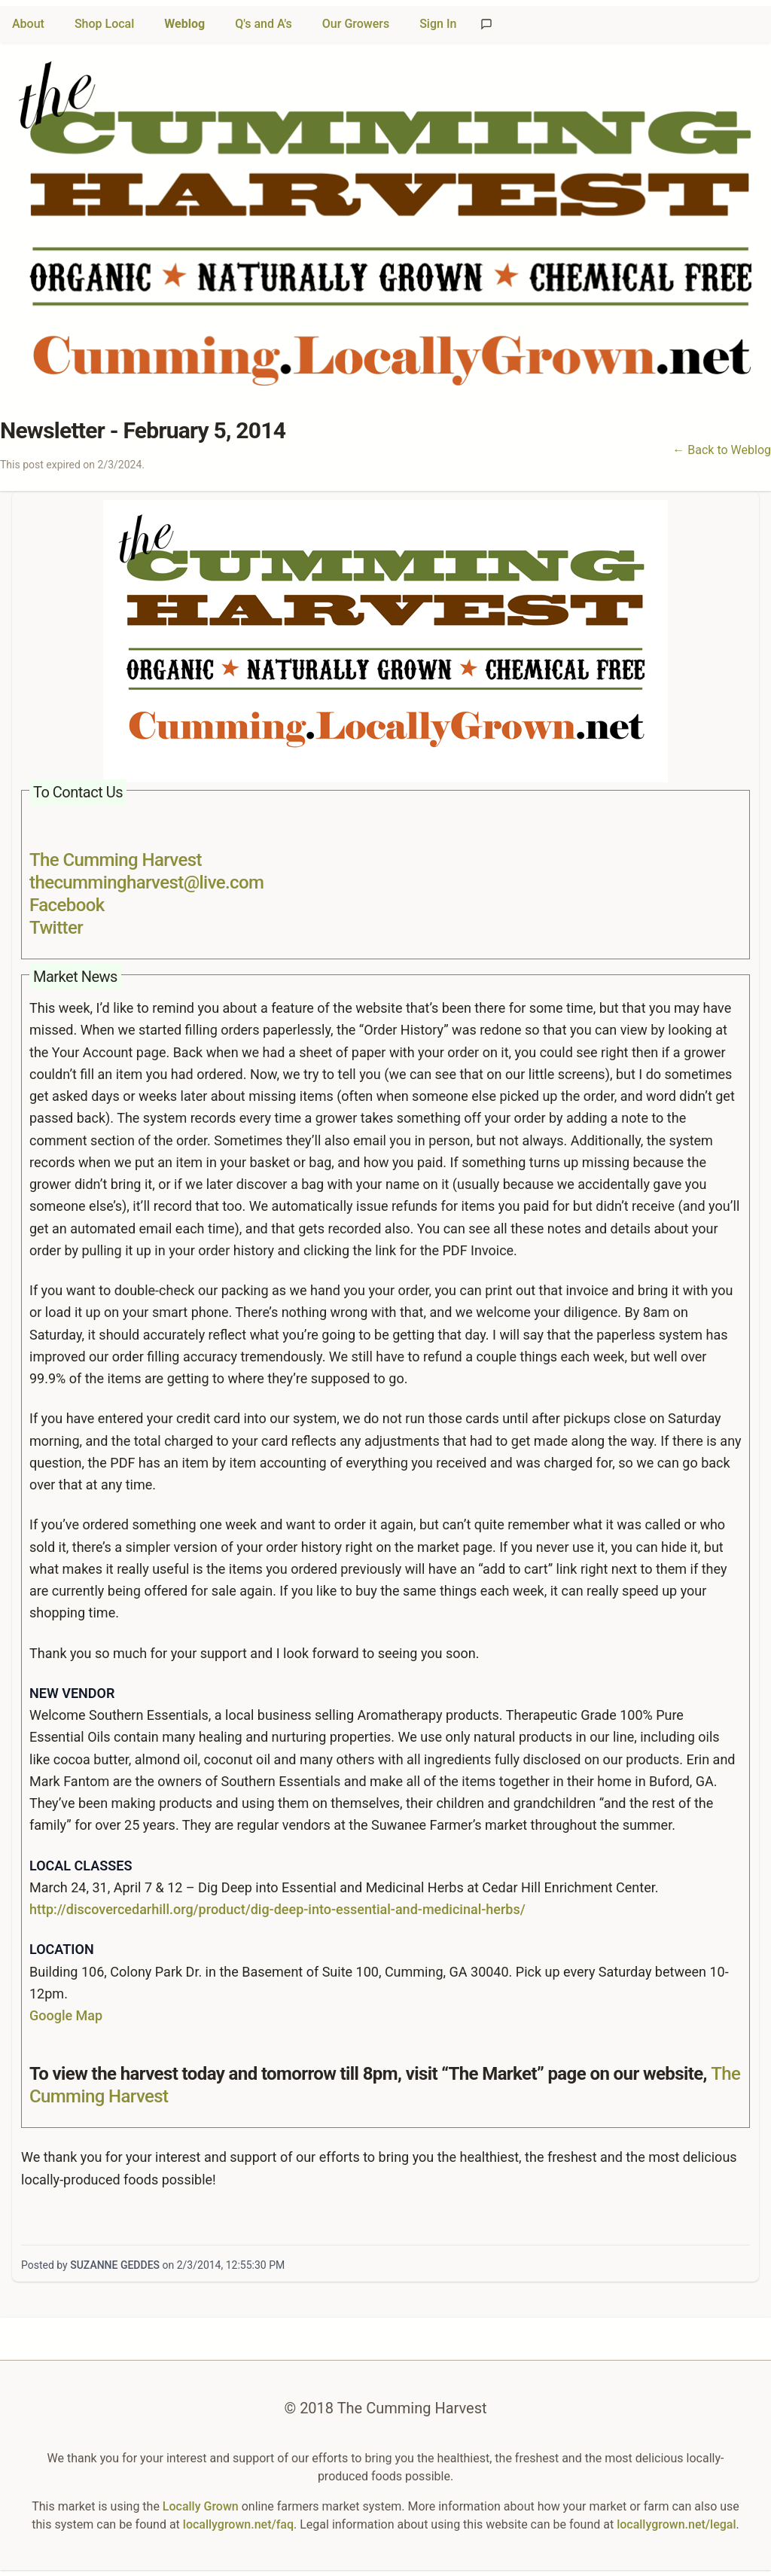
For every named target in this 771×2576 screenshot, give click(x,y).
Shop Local (104, 24)
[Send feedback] (486, 24)
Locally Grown (201, 2506)
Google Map (65, 2015)
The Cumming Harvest (115, 859)
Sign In (437, 24)
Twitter (56, 927)
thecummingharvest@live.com (146, 882)
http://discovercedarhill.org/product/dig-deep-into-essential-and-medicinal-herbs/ (277, 1909)
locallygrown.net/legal (676, 2524)
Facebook (67, 905)
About (28, 24)
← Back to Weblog (721, 450)
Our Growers (355, 24)
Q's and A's (263, 24)
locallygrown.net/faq (238, 2524)
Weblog (184, 24)
